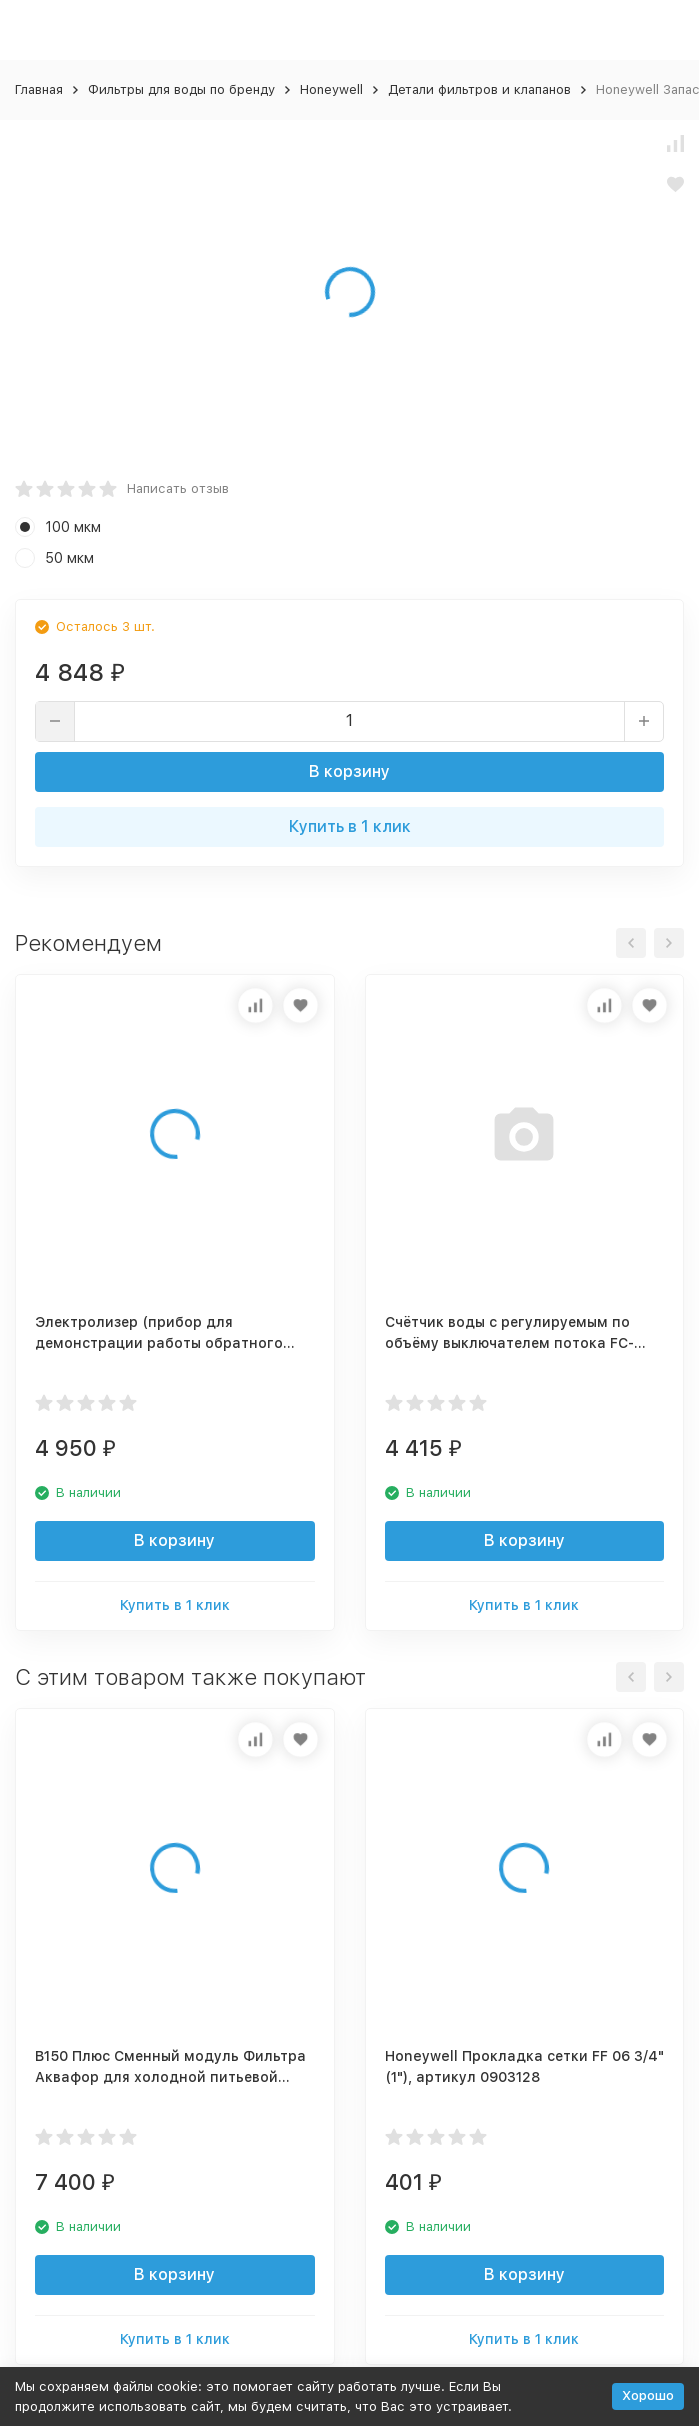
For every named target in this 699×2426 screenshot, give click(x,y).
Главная (39, 89)
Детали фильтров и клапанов (479, 89)
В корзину (349, 771)
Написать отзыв (178, 488)
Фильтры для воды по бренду (181, 89)
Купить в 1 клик (350, 826)
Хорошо (648, 2395)
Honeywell (331, 89)
